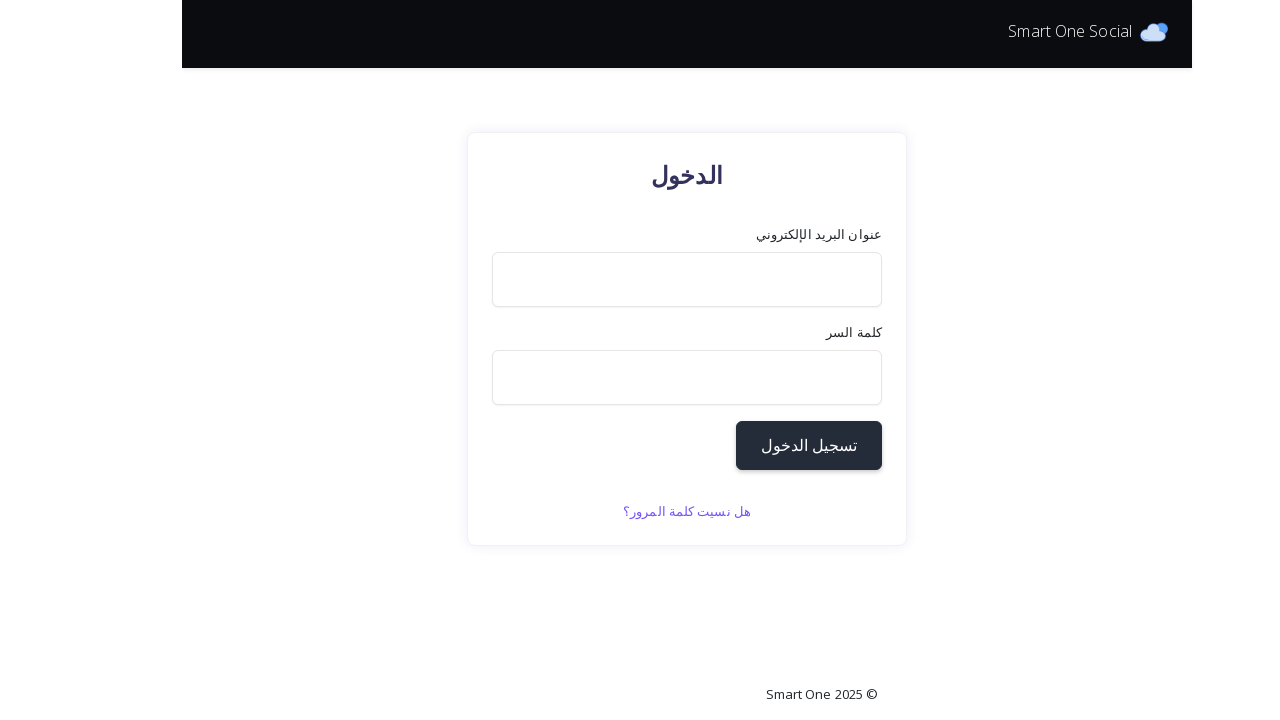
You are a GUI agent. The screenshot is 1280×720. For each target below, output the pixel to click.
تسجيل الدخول (627, 445)
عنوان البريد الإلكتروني (637, 234)
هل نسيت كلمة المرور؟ (505, 511)
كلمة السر (672, 332)
